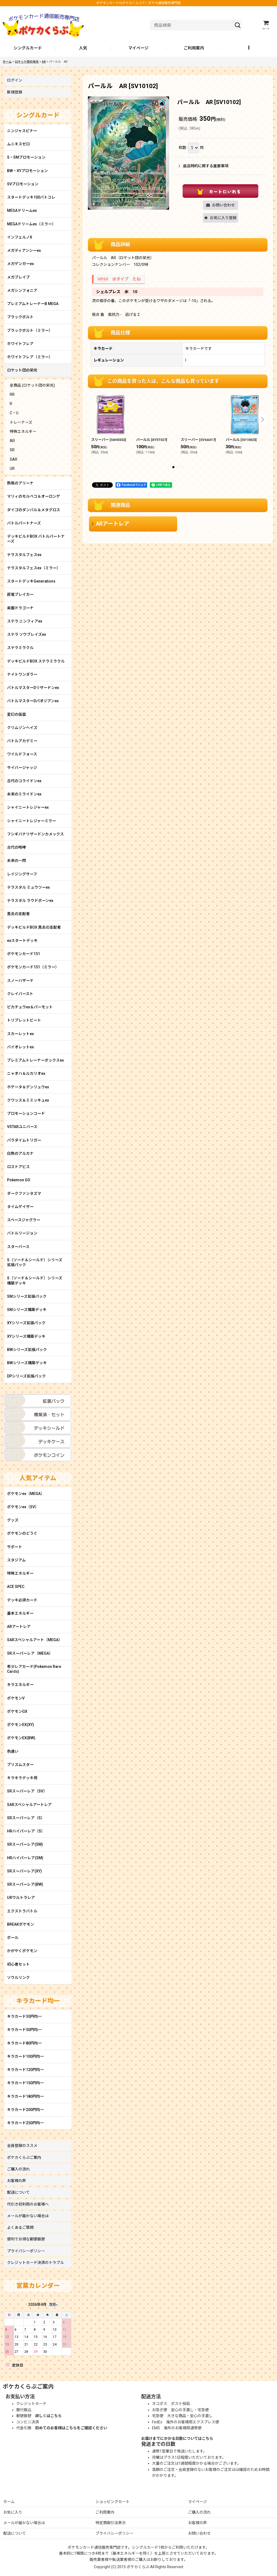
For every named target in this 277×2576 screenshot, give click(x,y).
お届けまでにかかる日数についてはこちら (177, 2438)
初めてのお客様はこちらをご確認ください (71, 2428)
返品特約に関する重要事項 (203, 166)
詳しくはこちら (48, 2416)
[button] (249, 48)
